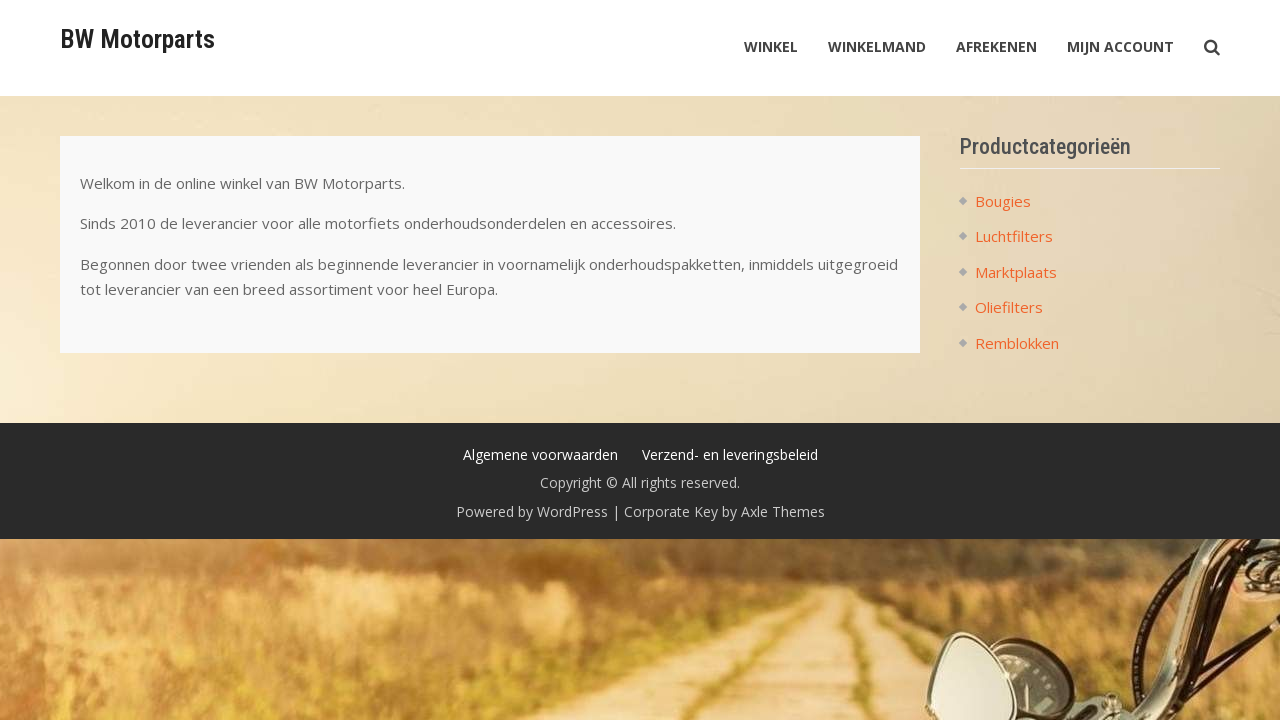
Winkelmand (877, 46)
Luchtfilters (1014, 236)
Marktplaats (1016, 272)
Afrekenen (996, 46)
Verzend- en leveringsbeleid (730, 454)
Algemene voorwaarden (540, 454)
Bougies (1003, 201)
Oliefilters (1009, 307)
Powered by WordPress (532, 511)
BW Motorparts (137, 39)
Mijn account (1120, 46)
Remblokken (1017, 343)
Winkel (771, 46)
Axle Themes (783, 511)
